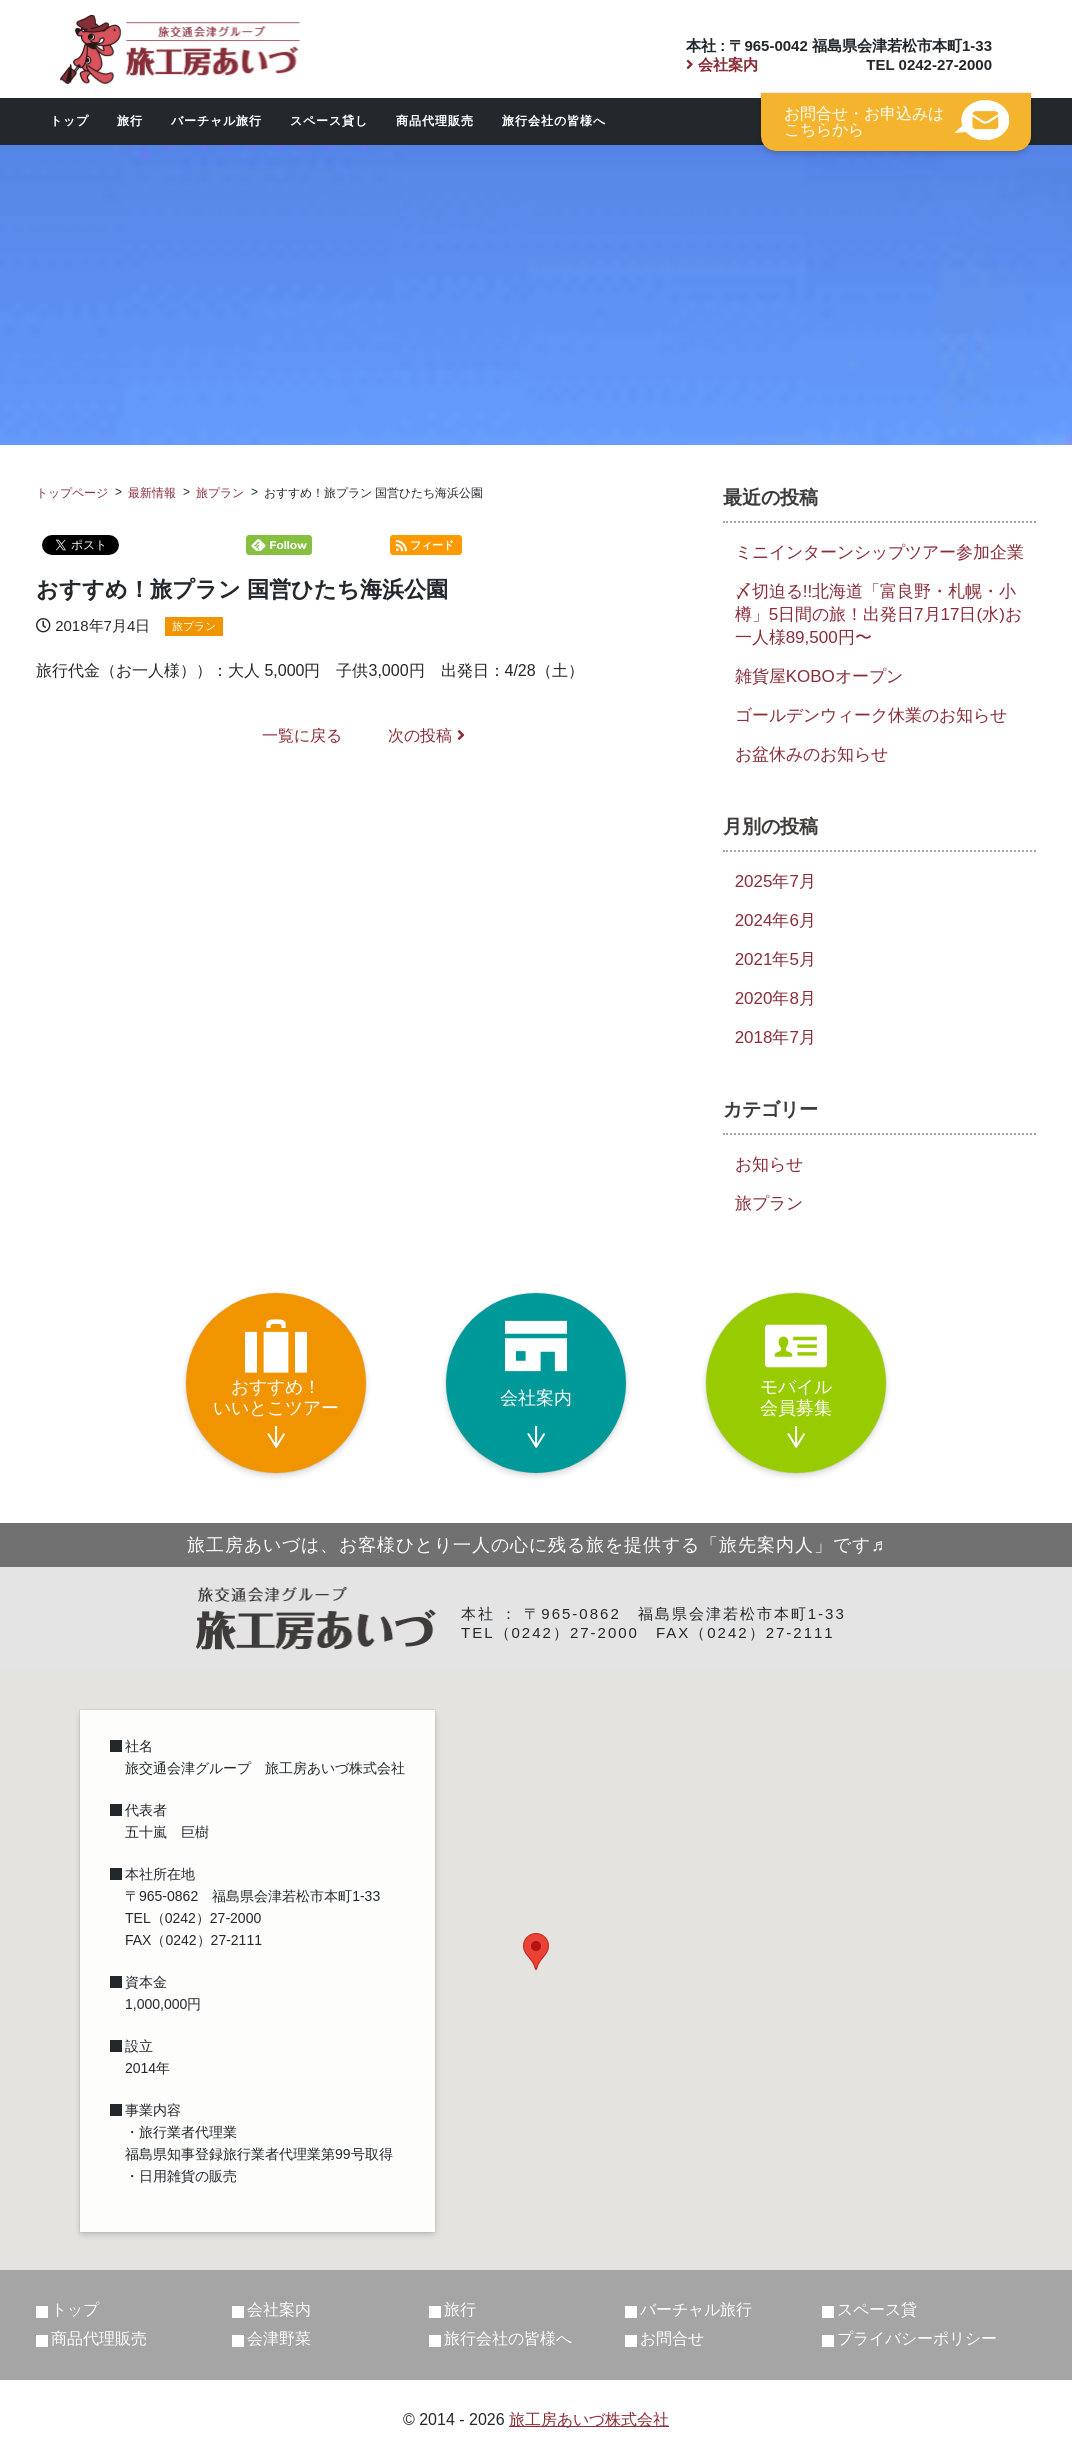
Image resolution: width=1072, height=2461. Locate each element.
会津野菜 (279, 2338)
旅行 (130, 121)
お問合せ (672, 2338)
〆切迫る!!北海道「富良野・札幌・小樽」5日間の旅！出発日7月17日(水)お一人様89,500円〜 (878, 614)
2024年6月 (775, 920)
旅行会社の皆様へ (554, 121)
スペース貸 (877, 2309)
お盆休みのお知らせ (811, 754)
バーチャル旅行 (216, 121)
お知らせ (769, 1164)
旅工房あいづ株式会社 (589, 2419)
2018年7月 (775, 1037)
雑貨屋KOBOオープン (819, 676)
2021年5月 (775, 959)
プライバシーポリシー (917, 2338)
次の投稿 (426, 735)
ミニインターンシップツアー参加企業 (879, 552)
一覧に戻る (302, 735)
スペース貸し (329, 121)
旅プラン (194, 626)
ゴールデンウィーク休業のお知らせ (871, 715)
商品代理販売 (435, 121)
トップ (69, 121)
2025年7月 (775, 881)
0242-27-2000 (945, 64)
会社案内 (722, 64)
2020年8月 (775, 998)
